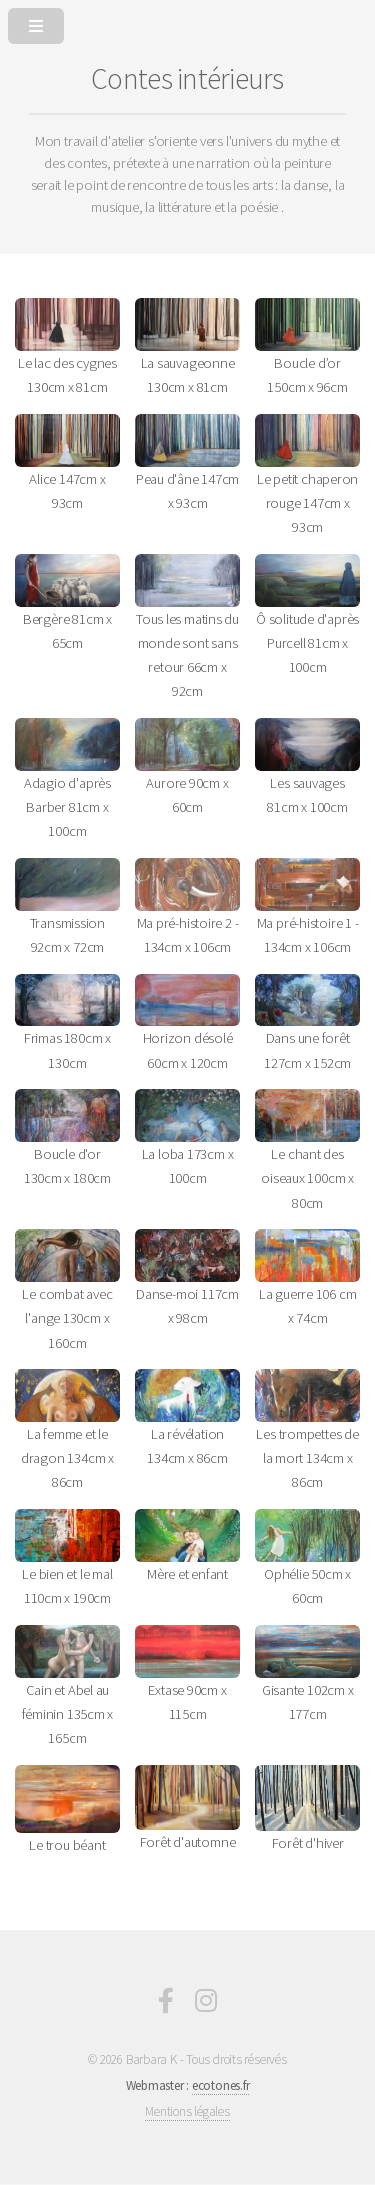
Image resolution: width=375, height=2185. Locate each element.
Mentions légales (187, 2111)
